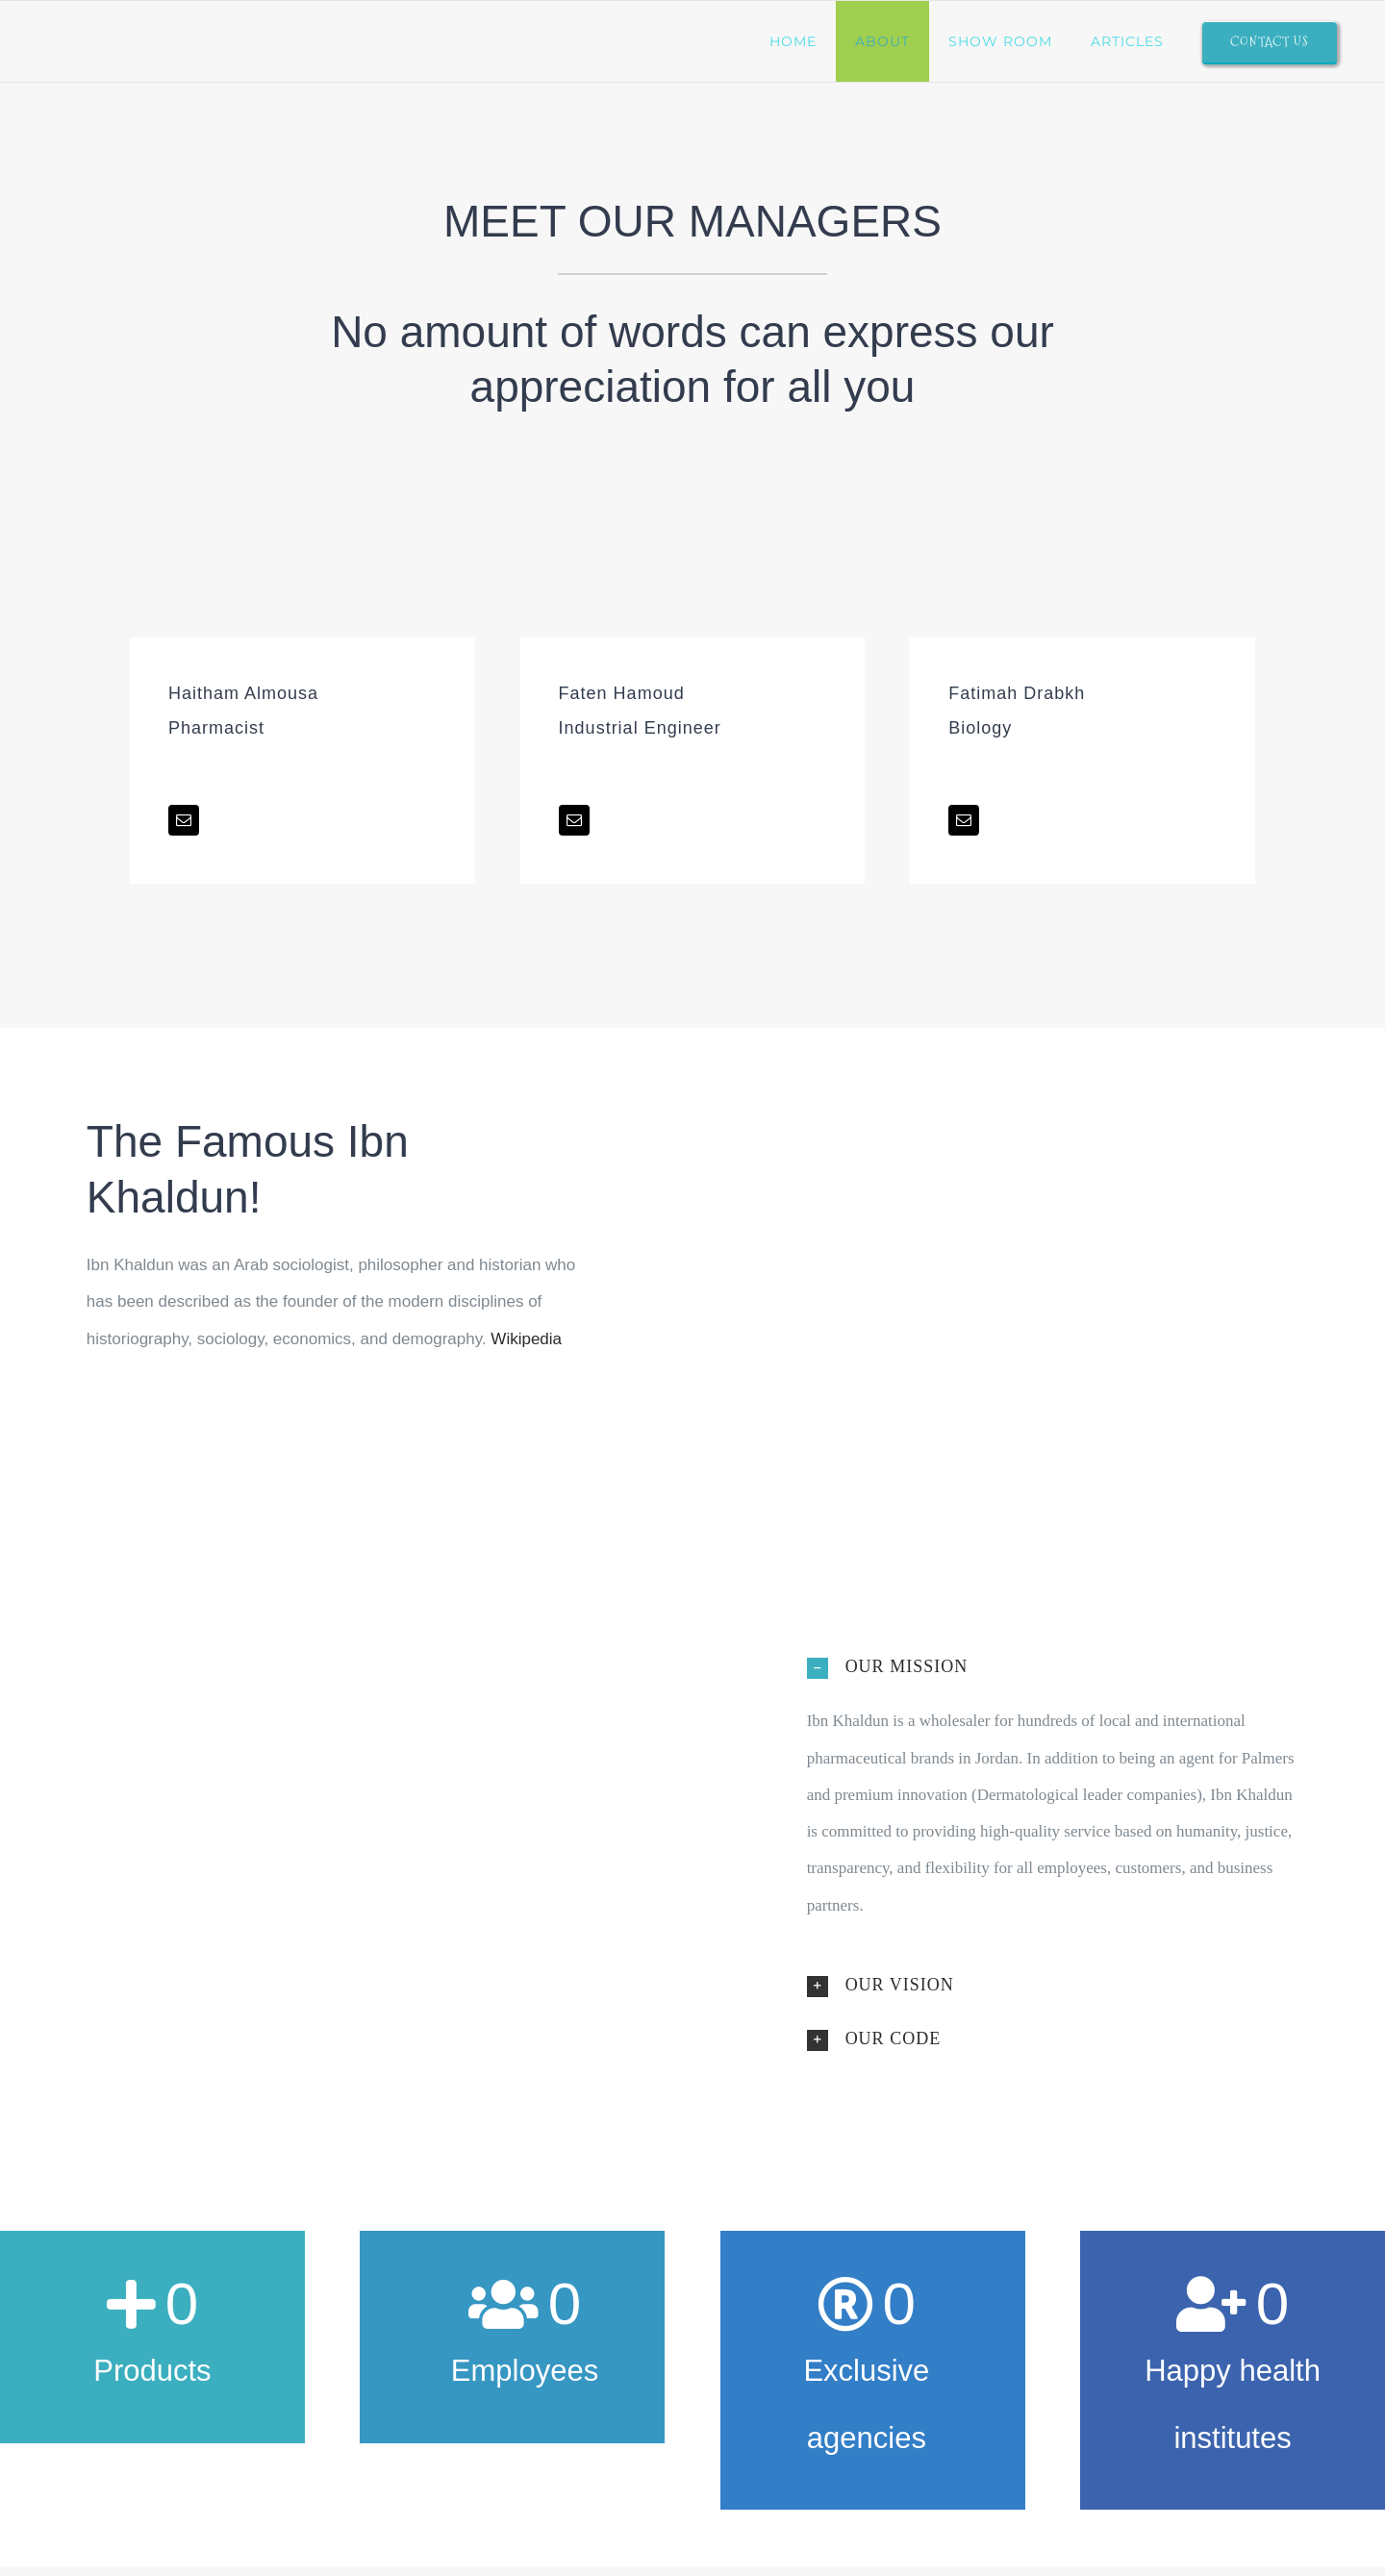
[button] (1053, 1666)
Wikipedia (526, 1339)
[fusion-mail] (183, 820)
